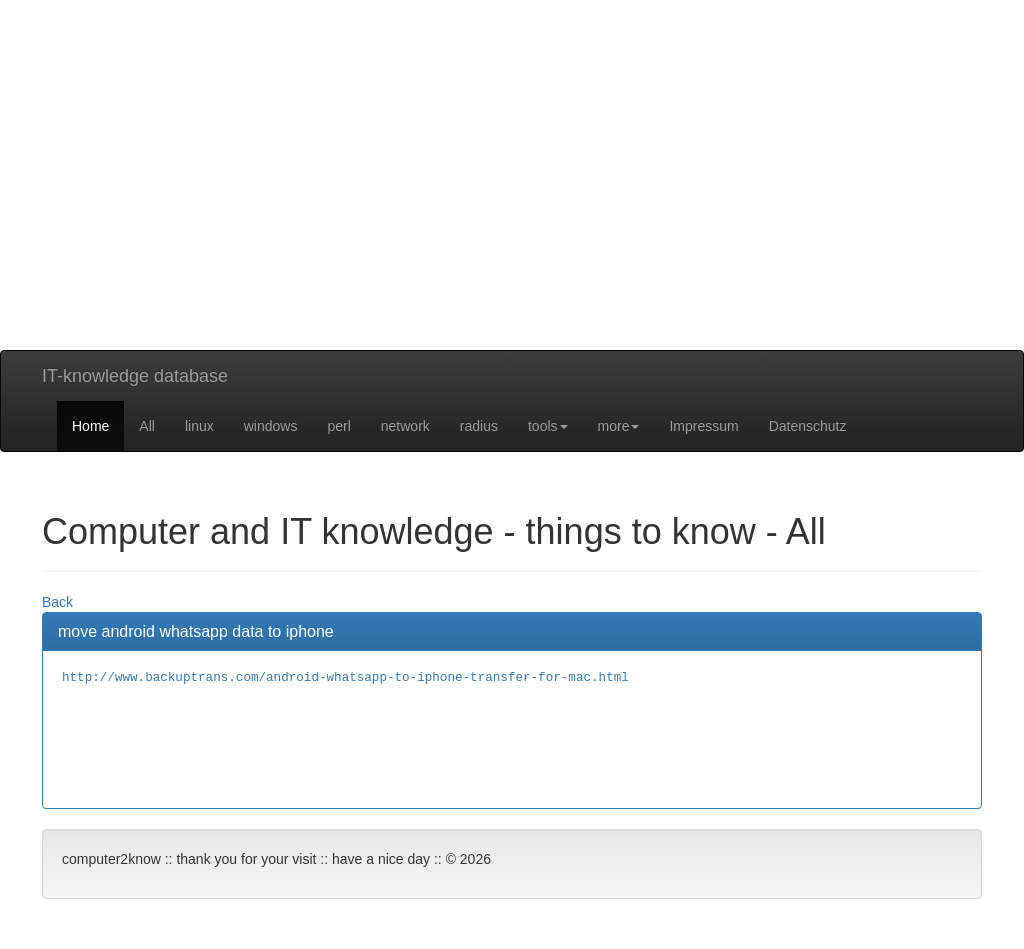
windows (271, 426)
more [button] (619, 426)
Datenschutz (808, 426)
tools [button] (548, 426)
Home (90, 426)
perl (338, 426)
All (147, 426)
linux (199, 426)
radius (479, 426)
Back (57, 602)
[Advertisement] (512, 210)
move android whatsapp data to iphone (196, 631)
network (405, 426)
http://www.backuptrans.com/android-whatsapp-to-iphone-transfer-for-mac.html (345, 678)
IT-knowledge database (135, 376)
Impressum (703, 426)
